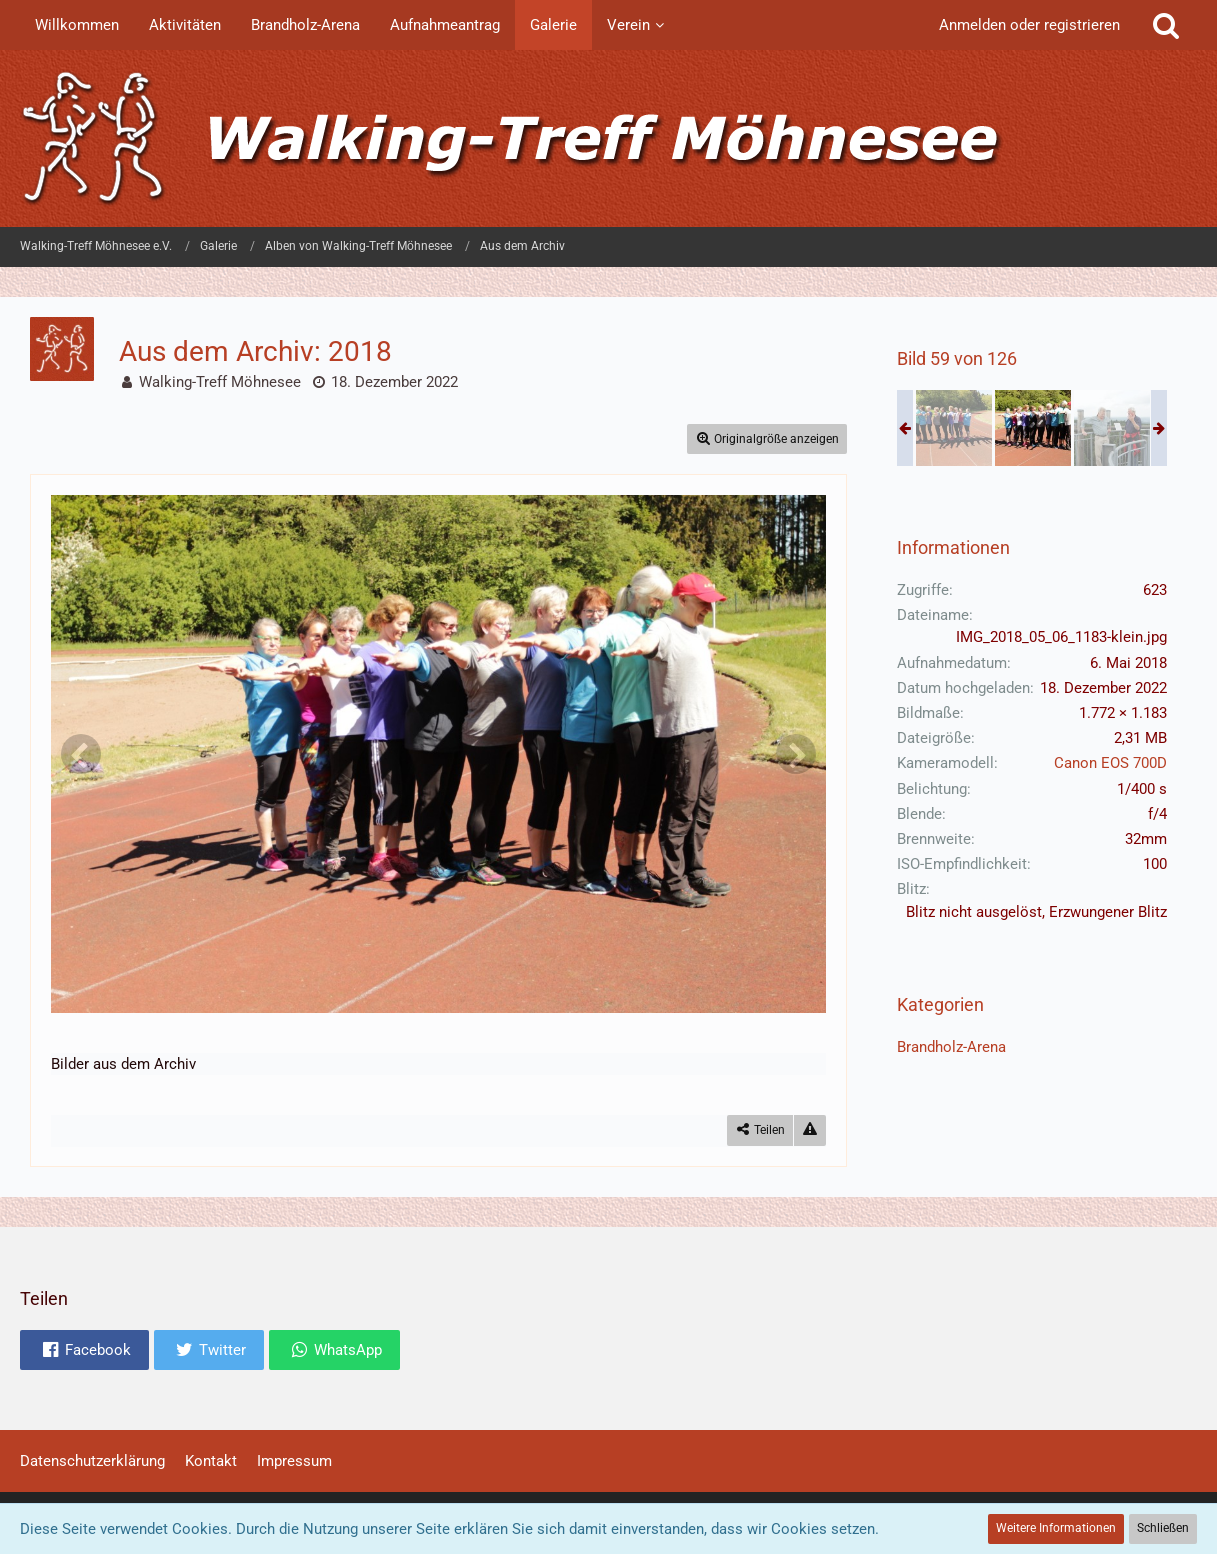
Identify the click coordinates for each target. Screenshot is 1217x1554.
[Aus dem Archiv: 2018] (954, 428)
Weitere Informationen (1056, 1528)
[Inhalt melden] (810, 1130)
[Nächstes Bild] (796, 754)
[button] (84, 1350)
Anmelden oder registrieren (1029, 25)
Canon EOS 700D (1110, 763)
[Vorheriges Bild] (81, 754)
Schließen (1163, 1528)
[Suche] (1166, 25)
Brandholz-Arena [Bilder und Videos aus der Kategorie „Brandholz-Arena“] (951, 1047)
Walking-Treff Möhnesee (220, 382)
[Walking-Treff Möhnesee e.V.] (608, 138)
